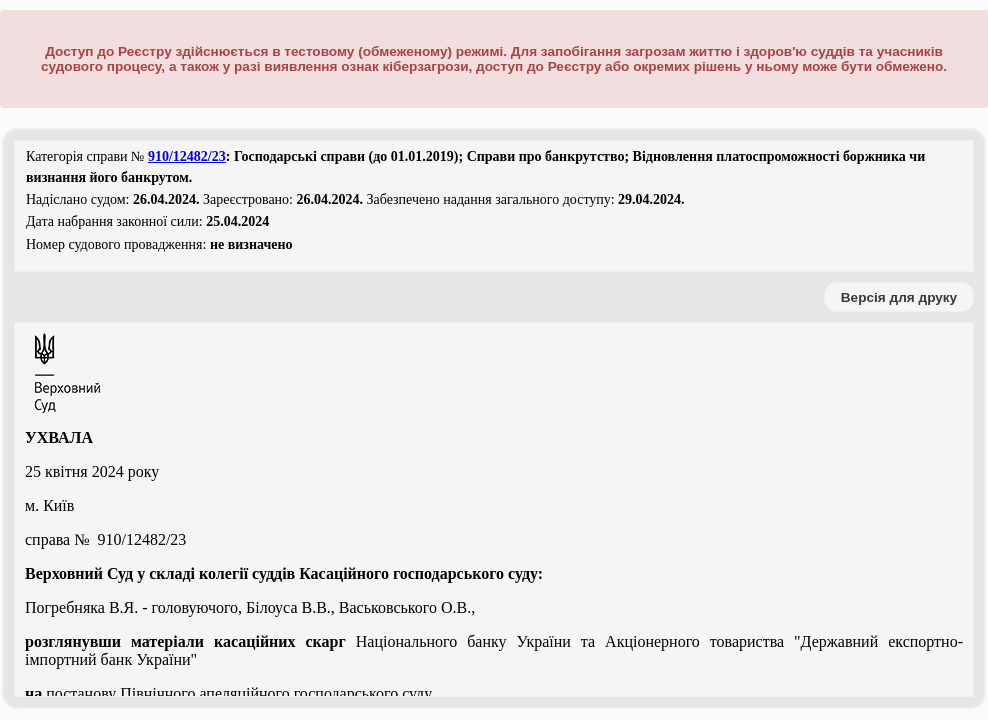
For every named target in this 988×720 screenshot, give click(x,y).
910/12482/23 (187, 156)
